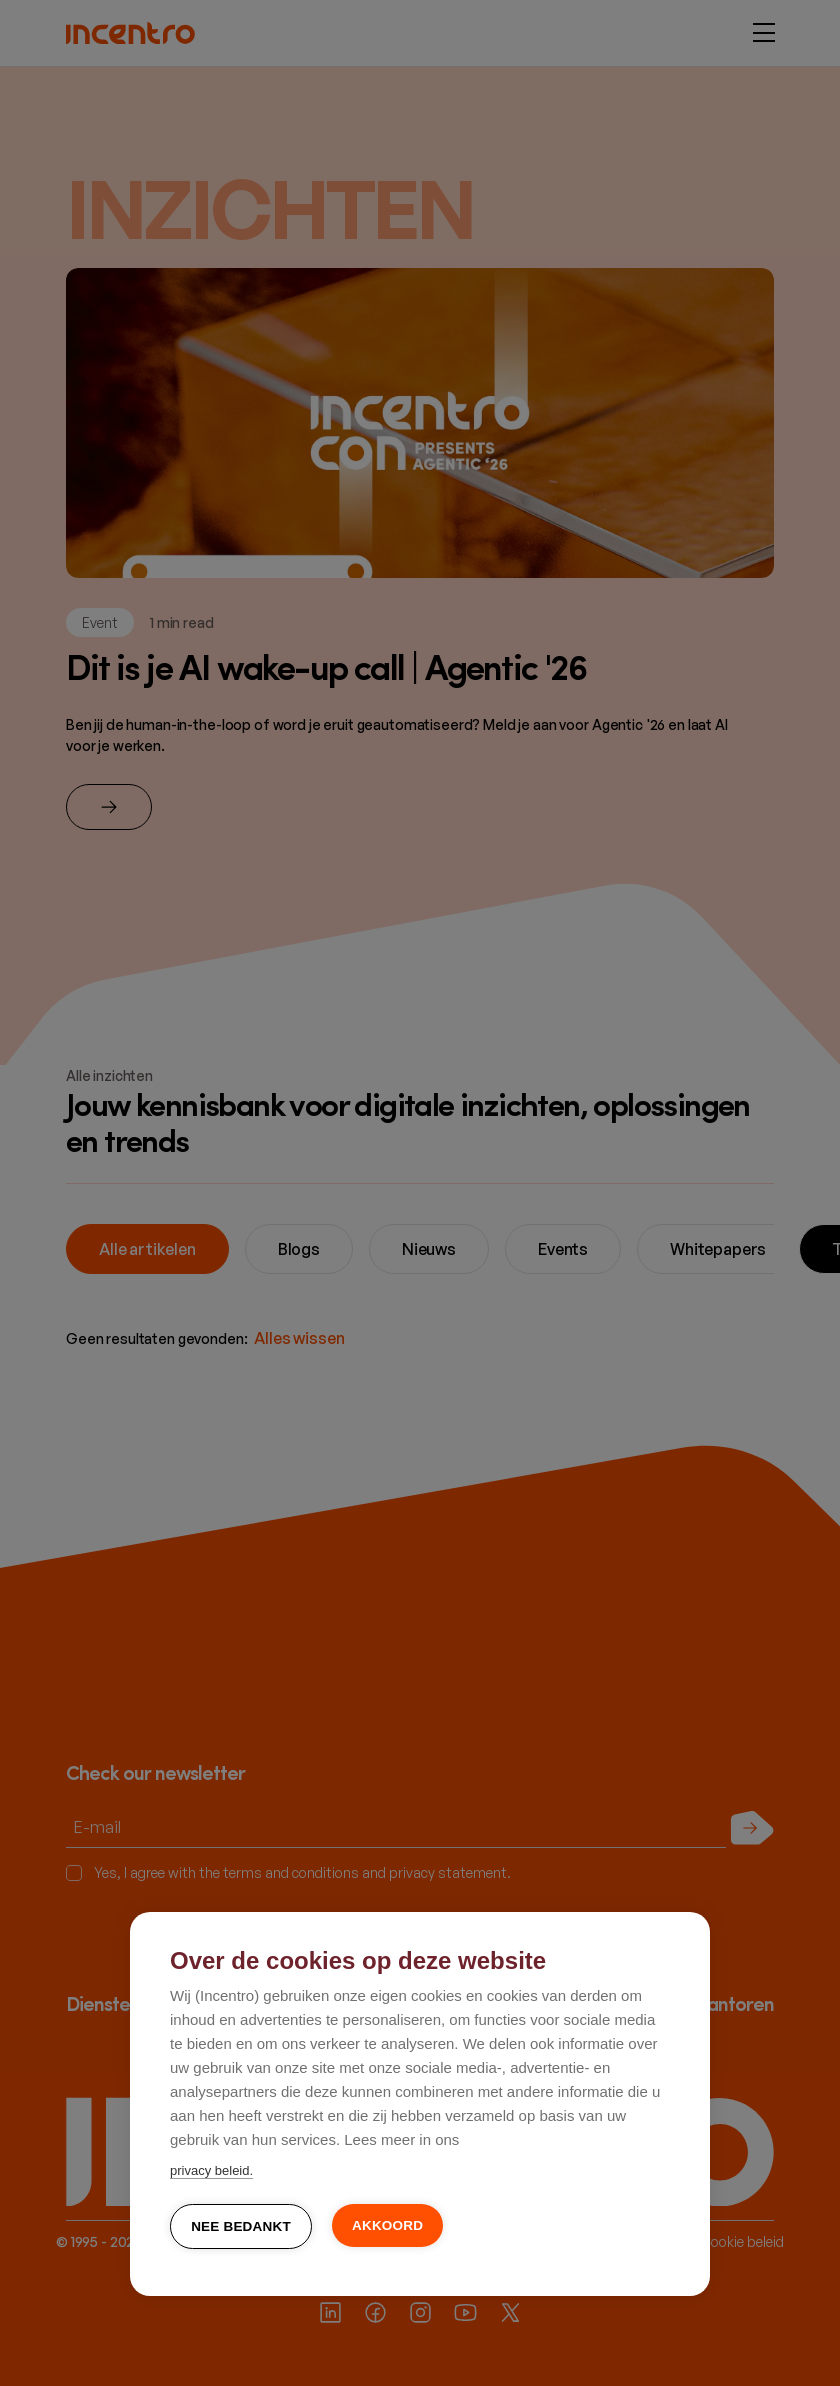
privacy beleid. (211, 2171)
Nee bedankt (241, 2227)
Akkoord (387, 2226)
